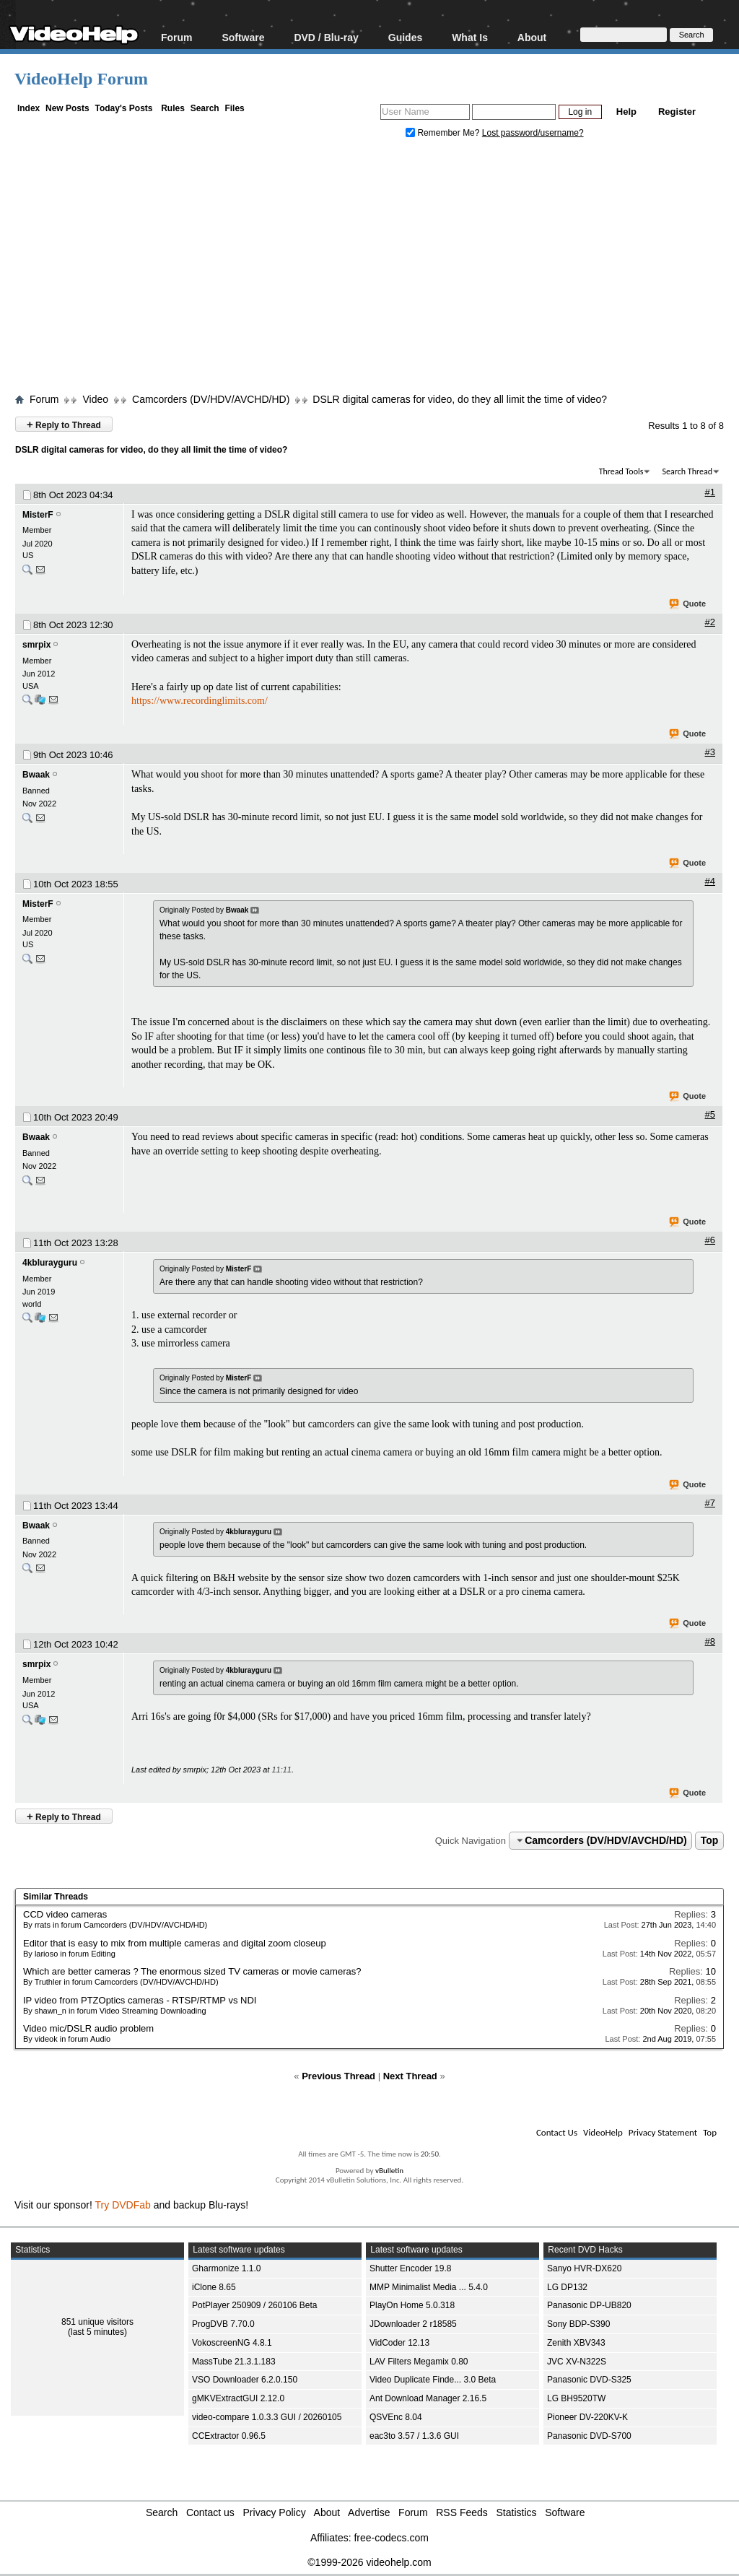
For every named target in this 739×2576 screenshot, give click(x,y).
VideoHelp (603, 2132)
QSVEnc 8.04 (396, 2417)
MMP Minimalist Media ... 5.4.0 (429, 2287)
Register (677, 111)
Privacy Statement (663, 2132)
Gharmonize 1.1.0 (226, 2268)
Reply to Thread (64, 424)
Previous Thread (338, 2076)
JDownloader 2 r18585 (413, 2324)
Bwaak (36, 775)
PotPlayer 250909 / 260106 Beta (254, 2305)
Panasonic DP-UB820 (589, 2305)
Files (234, 108)
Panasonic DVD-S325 (589, 2380)
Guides (405, 37)
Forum (177, 37)
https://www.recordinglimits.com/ (199, 700)
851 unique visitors (97, 2322)
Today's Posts (123, 108)
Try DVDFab (123, 2205)
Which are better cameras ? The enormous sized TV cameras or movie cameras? (192, 1971)
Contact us (210, 2512)
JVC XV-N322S (576, 2362)
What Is (470, 37)
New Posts (67, 108)
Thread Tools (621, 471)
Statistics (517, 2512)
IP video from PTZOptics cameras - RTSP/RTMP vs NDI (139, 2000)
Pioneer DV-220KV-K (587, 2417)
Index (28, 108)
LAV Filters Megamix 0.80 (419, 2362)
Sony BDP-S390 (578, 2324)
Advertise (369, 2512)
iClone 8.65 (214, 2287)
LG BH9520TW (576, 2398)
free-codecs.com (391, 2538)
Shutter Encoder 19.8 (410, 2268)
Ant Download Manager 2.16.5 (428, 2398)
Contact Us (556, 2132)
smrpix (36, 645)
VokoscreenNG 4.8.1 (232, 2343)
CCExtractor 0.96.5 (229, 2436)
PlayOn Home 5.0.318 (412, 2305)
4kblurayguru (49, 1263)
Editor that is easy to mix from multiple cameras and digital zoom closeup (174, 1943)
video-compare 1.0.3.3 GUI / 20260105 (266, 2417)
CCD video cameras (65, 1914)
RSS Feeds (462, 2512)
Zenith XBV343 (576, 2343)
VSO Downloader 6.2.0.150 (244, 2380)
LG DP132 (567, 2287)
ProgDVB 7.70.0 (223, 2324)
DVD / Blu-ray (326, 37)
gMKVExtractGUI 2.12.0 (238, 2398)
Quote (688, 604)
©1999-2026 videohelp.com (369, 2562)
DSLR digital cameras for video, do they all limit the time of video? (459, 399)
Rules (173, 108)
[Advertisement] (376, 269)
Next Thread (410, 2076)
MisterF (37, 515)
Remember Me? (444, 133)
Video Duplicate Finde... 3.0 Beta (433, 2380)
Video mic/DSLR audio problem (88, 2028)
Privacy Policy (274, 2512)
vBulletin (389, 2170)
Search (205, 108)
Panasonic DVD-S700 (589, 2436)
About (531, 37)
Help (626, 111)
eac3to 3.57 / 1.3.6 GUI (414, 2436)
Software (243, 37)
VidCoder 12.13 (399, 2343)
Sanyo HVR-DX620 (584, 2268)
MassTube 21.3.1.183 (234, 2362)
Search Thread (687, 471)
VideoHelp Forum (81, 78)
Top (710, 1840)
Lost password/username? (533, 133)
